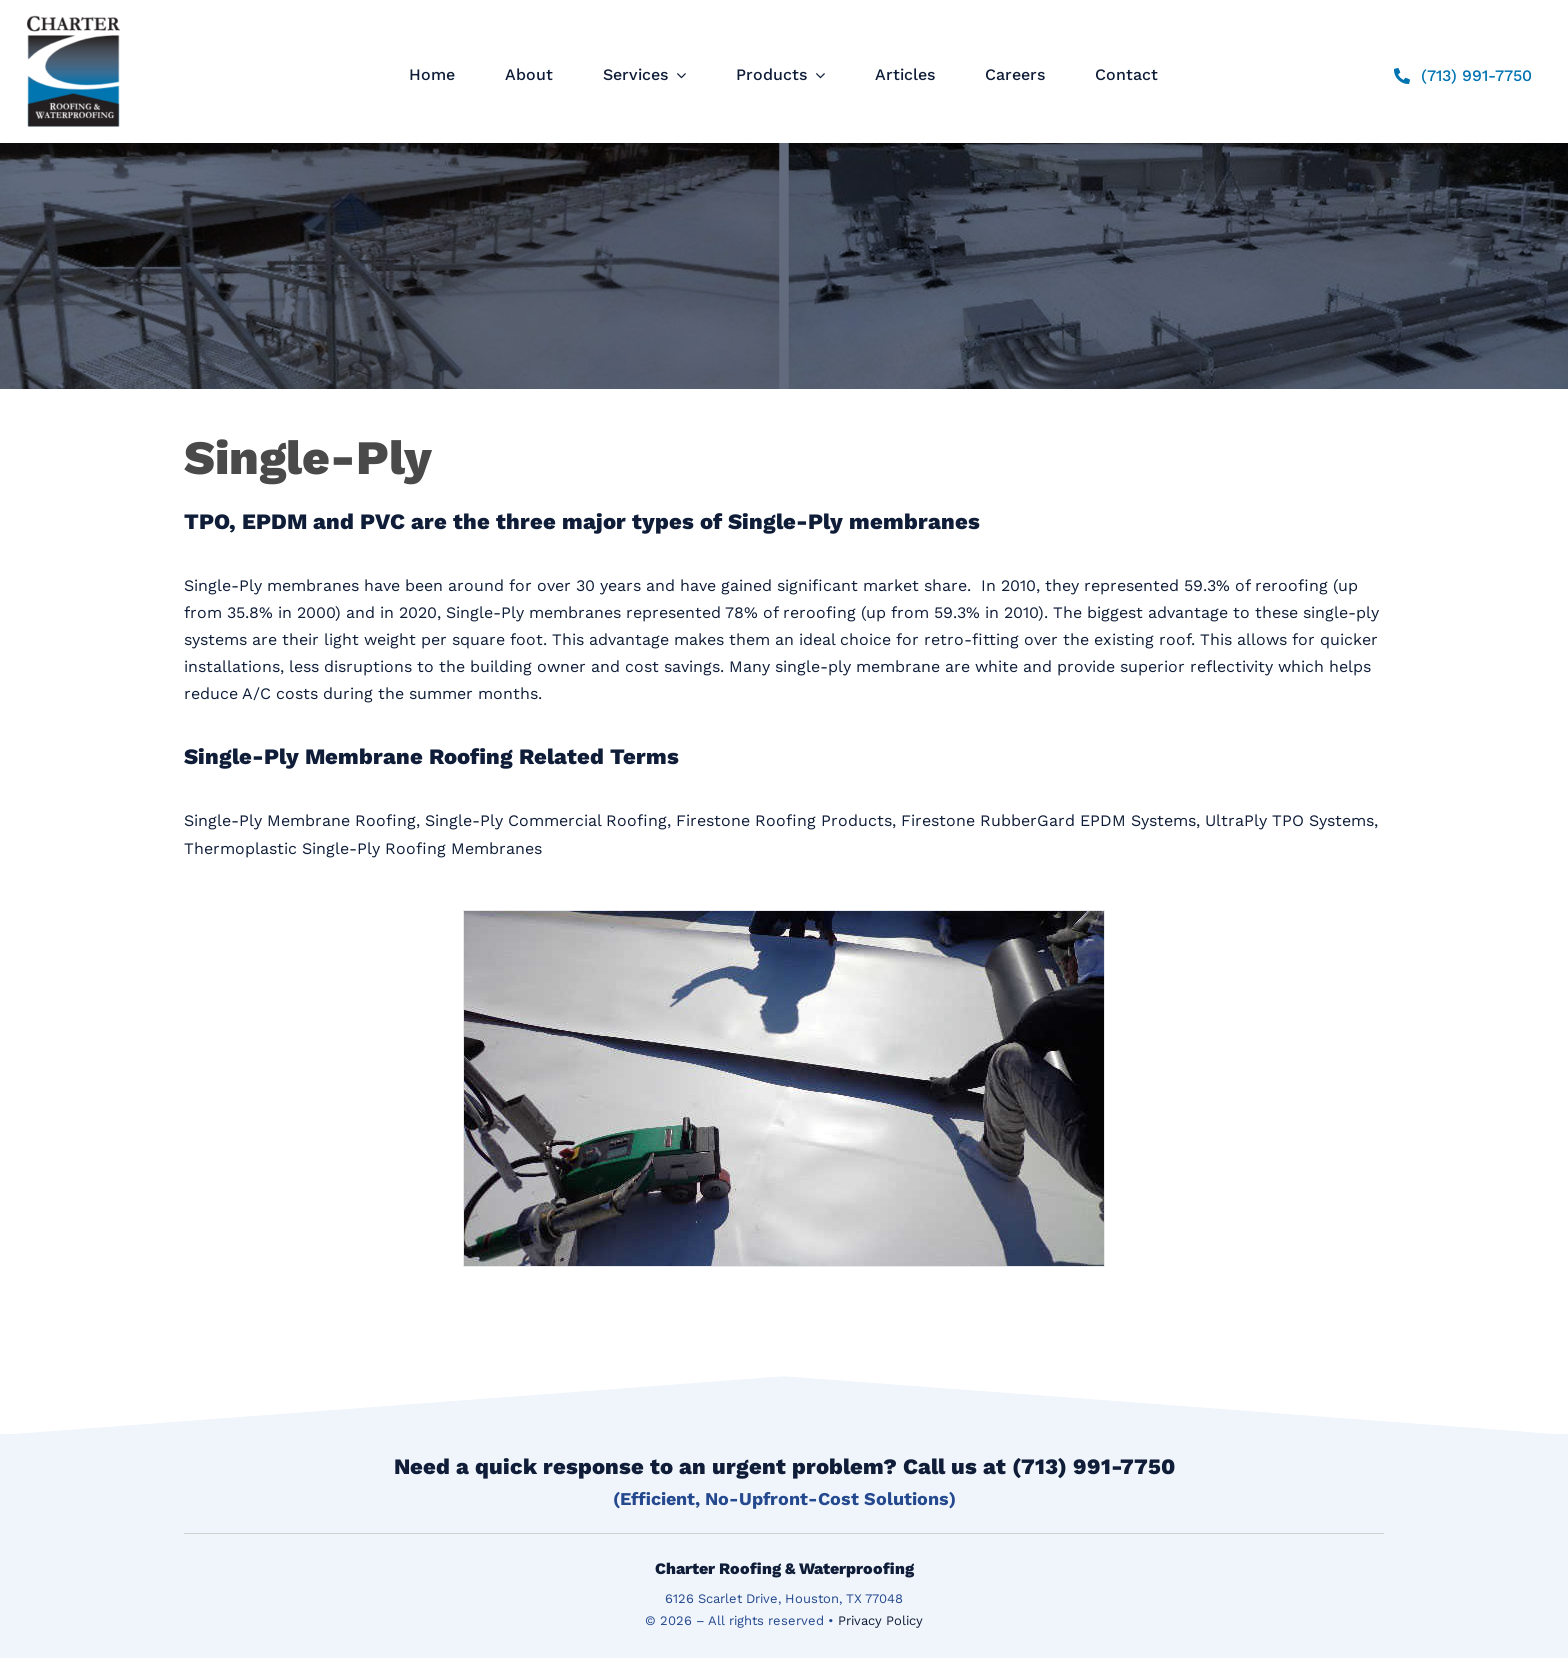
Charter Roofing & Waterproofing (784, 1568)
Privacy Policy (880, 1620)
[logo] (73, 15)
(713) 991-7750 (1093, 1466)
